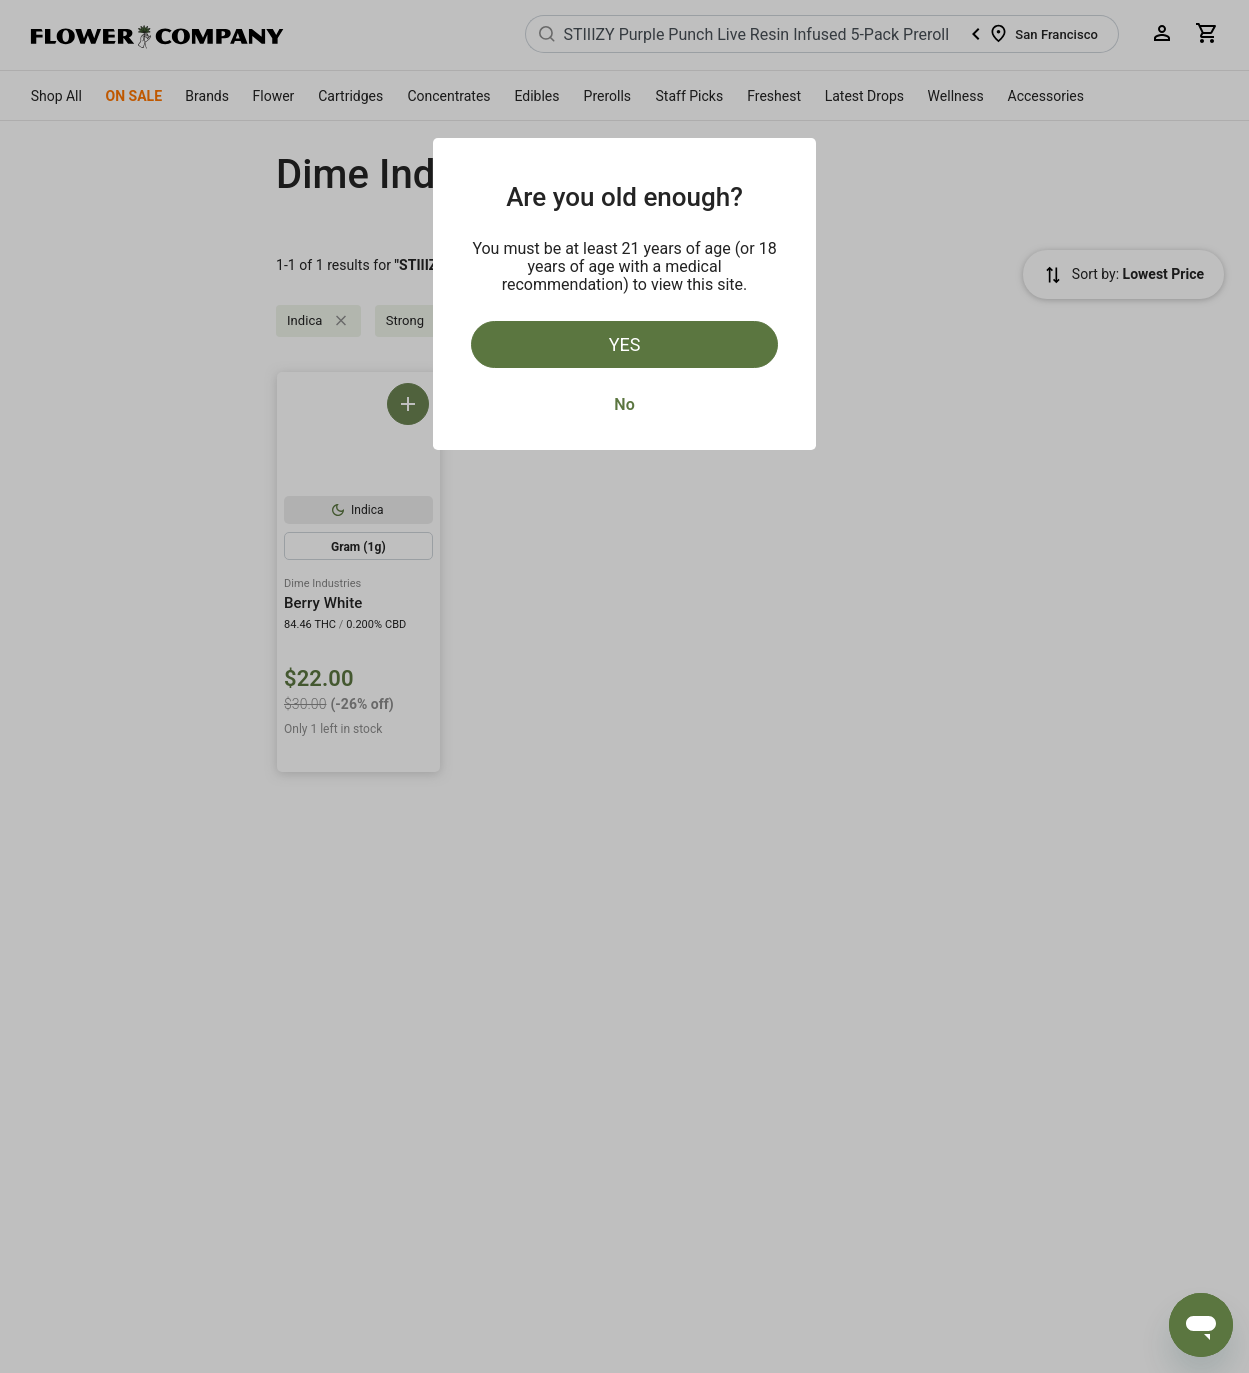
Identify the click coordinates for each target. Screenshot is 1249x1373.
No (624, 404)
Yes (625, 344)
